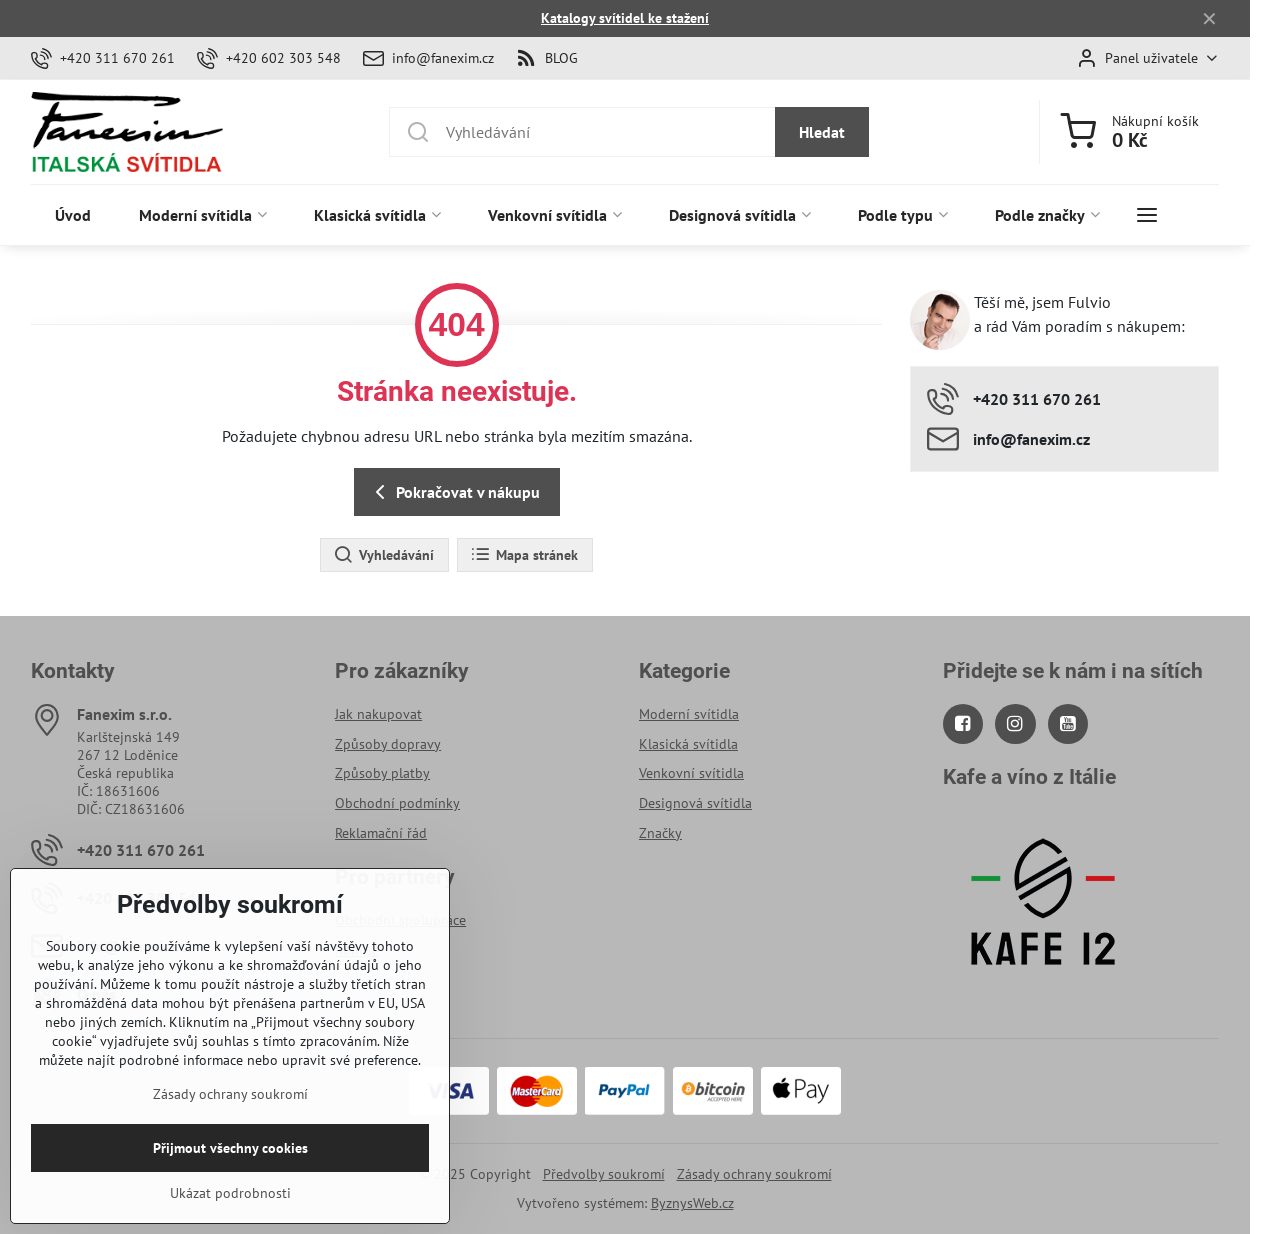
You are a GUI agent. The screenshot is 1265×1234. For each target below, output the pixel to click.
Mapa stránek (524, 555)
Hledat (822, 132)
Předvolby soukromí (604, 1174)
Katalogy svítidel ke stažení (625, 18)
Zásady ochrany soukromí (754, 1174)
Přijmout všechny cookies (230, 1182)
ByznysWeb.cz (692, 1203)
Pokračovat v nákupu (454, 492)
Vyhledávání (383, 555)
